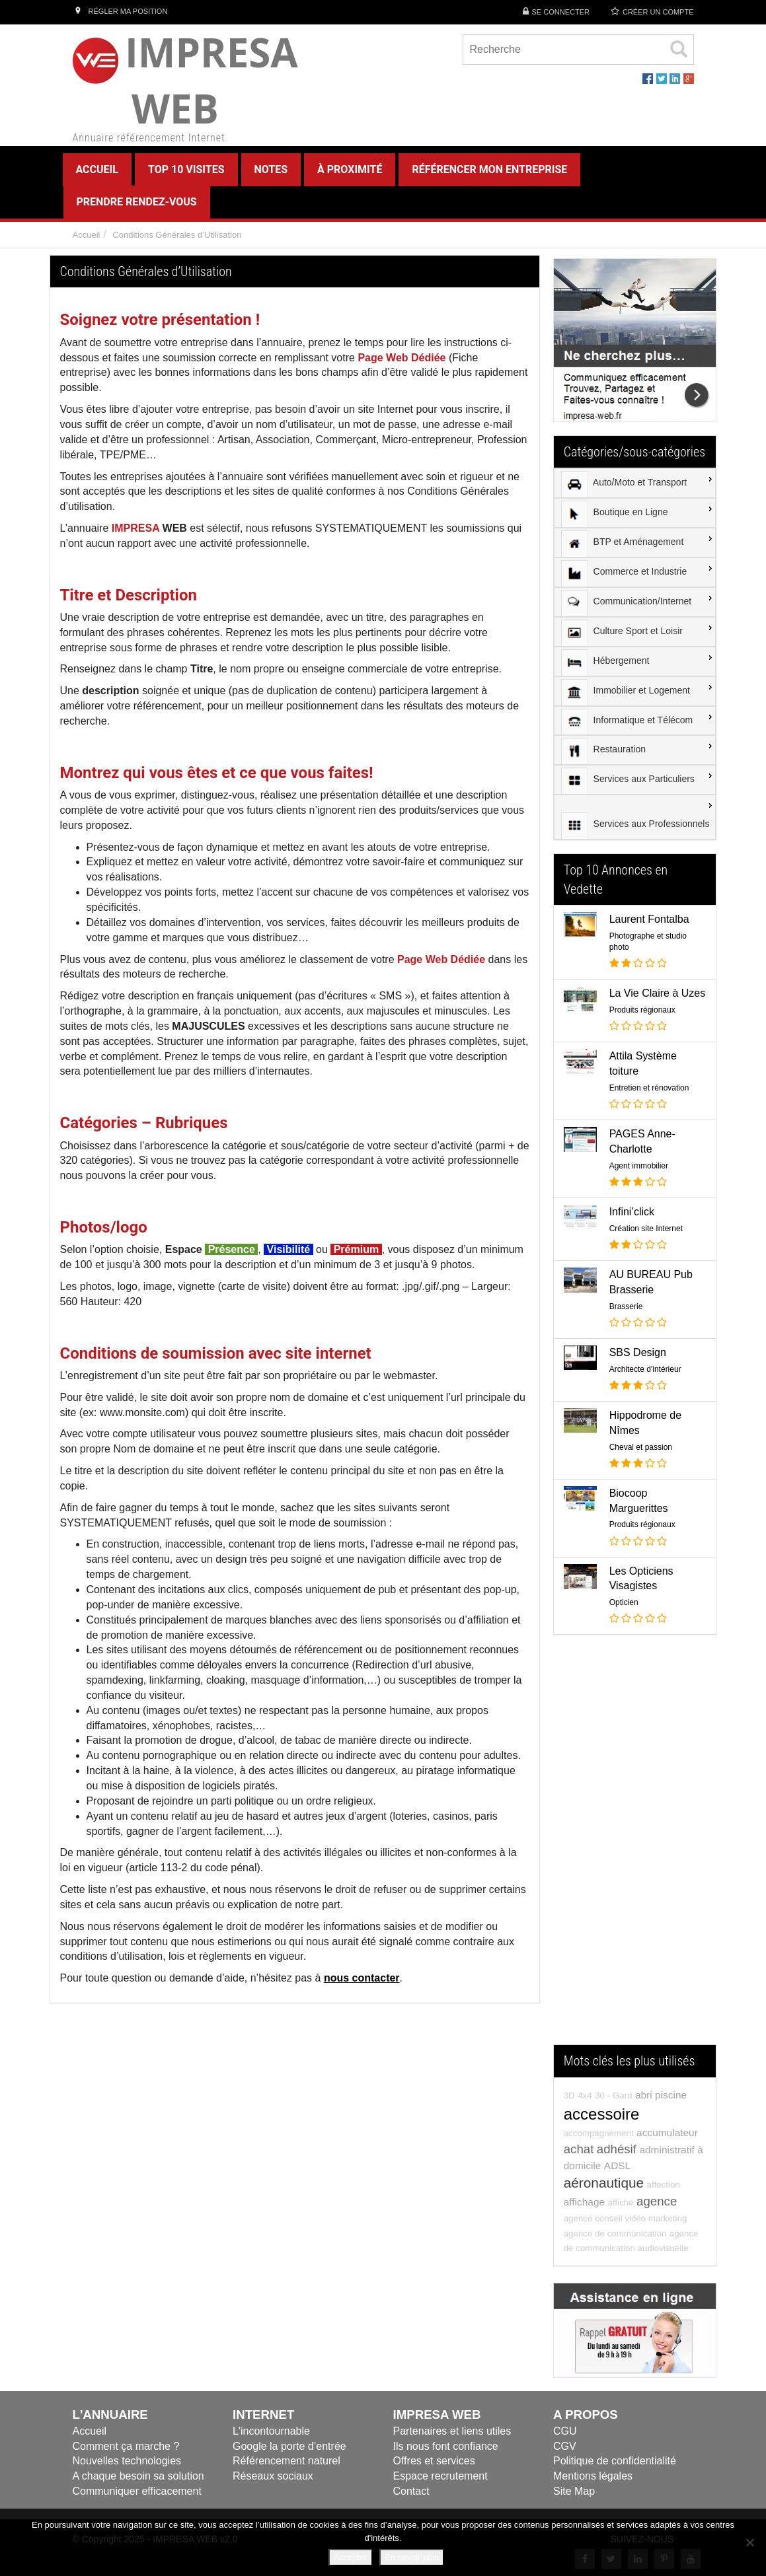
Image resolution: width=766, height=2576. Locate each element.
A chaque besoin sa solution (138, 2476)
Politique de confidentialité (614, 2460)
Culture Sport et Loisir (622, 633)
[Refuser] (749, 2542)
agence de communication (615, 2233)
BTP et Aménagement (622, 543)
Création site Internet (646, 1228)
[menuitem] (635, 483)
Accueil (86, 235)
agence (656, 2201)
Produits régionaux (642, 1010)
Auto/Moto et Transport (624, 484)
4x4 (585, 2095)
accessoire (602, 2114)
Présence (230, 1249)
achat (579, 2149)
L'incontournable (271, 2431)
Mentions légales (592, 2476)
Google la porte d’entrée (289, 2446)
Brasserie (626, 1306)
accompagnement (599, 2133)
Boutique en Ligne (614, 514)
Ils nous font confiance (445, 2446)
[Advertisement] (635, 1846)
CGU (565, 2431)
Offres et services (434, 2460)
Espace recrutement (440, 2476)
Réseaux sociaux (273, 2476)
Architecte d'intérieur (645, 1369)
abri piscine (661, 2094)
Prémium (354, 1249)
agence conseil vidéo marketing (625, 2218)
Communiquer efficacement (137, 2491)
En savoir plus (412, 2557)
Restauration (603, 751)
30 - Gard (613, 2095)
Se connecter (561, 12)
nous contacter (362, 1978)
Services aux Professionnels (635, 825)
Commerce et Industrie (624, 573)
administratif (666, 2149)
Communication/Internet (626, 603)
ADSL (617, 2165)
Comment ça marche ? (126, 2446)
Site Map (574, 2491)
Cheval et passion (640, 1447)
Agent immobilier (638, 1165)
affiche (621, 2202)
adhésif (616, 2149)
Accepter (350, 2557)
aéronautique (604, 2182)
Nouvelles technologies (127, 2460)
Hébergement (605, 662)
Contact (411, 2491)
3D (569, 2095)
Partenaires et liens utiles (452, 2431)
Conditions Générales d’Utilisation (176, 235)
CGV (564, 2446)
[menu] (635, 654)
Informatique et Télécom (627, 721)
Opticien (623, 1602)
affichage (584, 2201)
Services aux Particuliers (628, 781)
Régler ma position (120, 11)
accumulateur (667, 2132)
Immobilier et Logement (625, 692)
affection (663, 2185)
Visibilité (287, 1249)
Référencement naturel (286, 2460)
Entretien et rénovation (649, 1087)
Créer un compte (658, 12)
